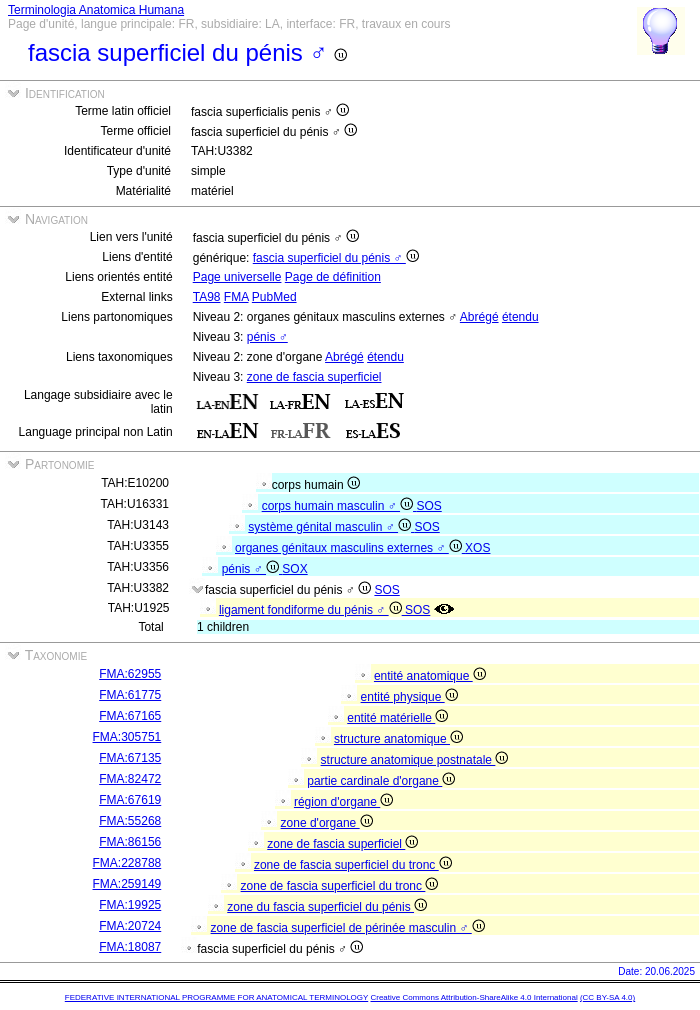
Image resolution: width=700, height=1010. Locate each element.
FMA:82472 (130, 779)
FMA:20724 (130, 926)
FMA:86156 (130, 842)
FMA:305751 (127, 737)
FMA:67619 (130, 800)
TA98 (207, 297)
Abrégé (479, 317)
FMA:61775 (130, 695)
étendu (520, 317)
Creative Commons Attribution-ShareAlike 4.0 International (473, 997)
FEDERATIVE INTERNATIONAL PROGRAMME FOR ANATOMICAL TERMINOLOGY (216, 997)
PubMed (274, 297)
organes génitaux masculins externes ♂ (350, 548)
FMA (236, 297)
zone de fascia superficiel (314, 377)
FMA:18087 (130, 947)
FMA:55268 (130, 821)
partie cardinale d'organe (381, 781)
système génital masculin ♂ (331, 527)
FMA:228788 (127, 863)
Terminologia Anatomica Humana (96, 10)
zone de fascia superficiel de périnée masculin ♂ (348, 928)
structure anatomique (398, 739)
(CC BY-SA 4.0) (607, 997)
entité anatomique (430, 676)
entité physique (409, 697)
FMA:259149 (127, 884)
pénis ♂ (267, 337)
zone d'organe (327, 823)
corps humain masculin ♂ (339, 506)
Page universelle (237, 277)
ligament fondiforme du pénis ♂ (312, 610)
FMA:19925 (130, 905)
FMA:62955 (130, 674)
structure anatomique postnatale (415, 760)
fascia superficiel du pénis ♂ (336, 258)
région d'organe (343, 802)
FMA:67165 (130, 716)
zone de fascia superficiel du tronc (353, 865)
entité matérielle (397, 718)
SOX (294, 569)
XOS (477, 548)
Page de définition (333, 277)
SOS (428, 506)
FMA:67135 (130, 758)
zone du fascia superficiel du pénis (327, 907)
